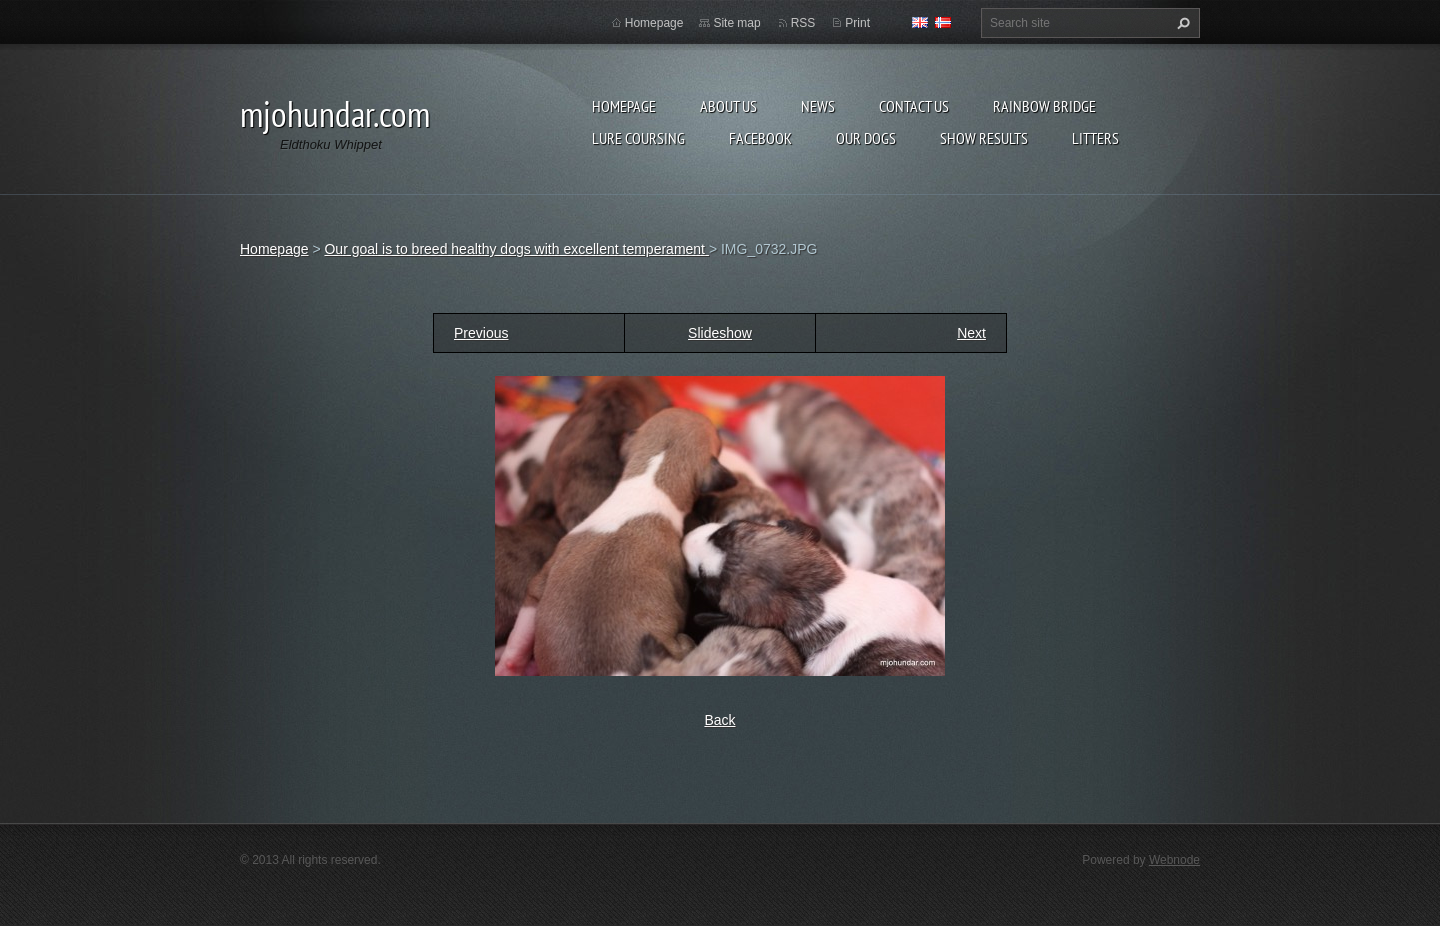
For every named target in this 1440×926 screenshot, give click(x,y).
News (818, 106)
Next (971, 333)
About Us (728, 106)
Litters (1095, 138)
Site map (736, 23)
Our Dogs (866, 138)
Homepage (624, 106)
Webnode (1174, 860)
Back (719, 720)
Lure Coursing (638, 138)
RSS (803, 23)
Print (857, 23)
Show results (984, 138)
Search (1181, 23)
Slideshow (720, 333)
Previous (481, 333)
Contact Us (914, 106)
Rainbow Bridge (1044, 106)
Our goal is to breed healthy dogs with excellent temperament (516, 249)
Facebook (760, 138)
